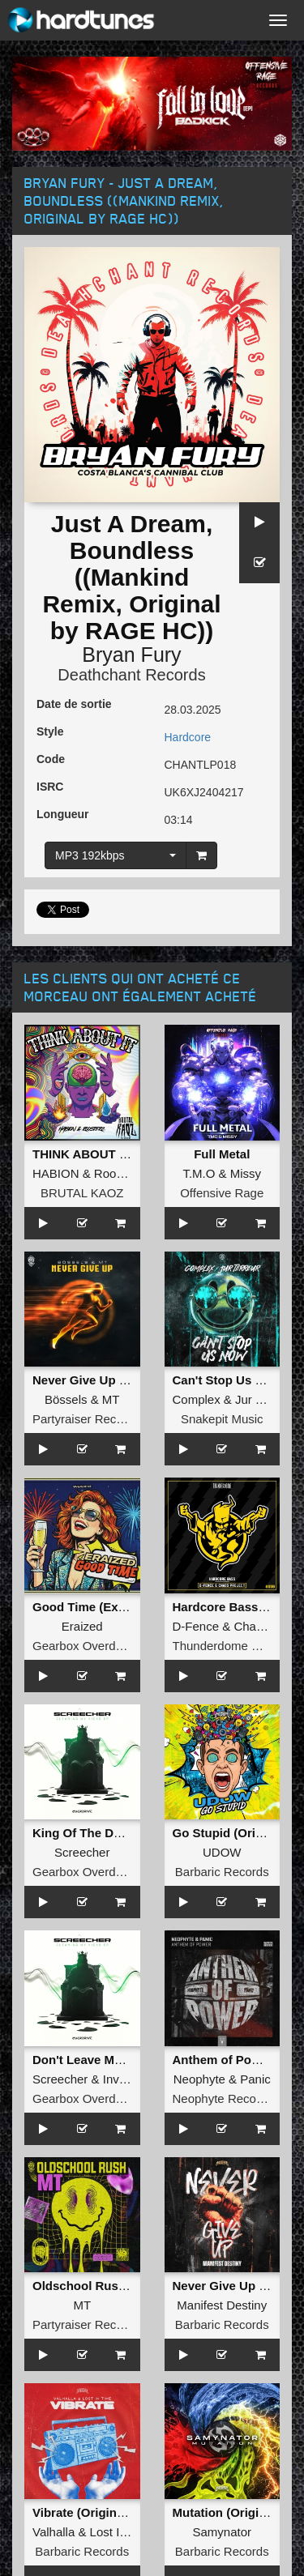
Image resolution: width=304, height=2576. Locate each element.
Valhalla (53, 2532)
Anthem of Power (222, 2059)
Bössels (66, 1399)
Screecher (81, 1852)
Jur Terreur (264, 1399)
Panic (255, 2079)
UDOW (222, 1852)
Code (50, 759)
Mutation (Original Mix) (239, 2512)
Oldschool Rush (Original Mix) (119, 2285)
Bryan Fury (131, 654)
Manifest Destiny (222, 2305)
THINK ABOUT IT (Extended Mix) (126, 1154)
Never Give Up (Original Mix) (114, 1380)
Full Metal (222, 1154)
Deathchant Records (131, 675)
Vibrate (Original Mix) (93, 2512)
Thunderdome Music (228, 1646)
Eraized (82, 1626)
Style (49, 731)
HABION (55, 1173)
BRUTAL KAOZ (82, 1193)
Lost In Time (123, 2532)
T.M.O (198, 1173)
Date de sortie (74, 703)
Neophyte (199, 2079)
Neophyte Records (223, 2098)
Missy (245, 1173)
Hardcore (188, 737)
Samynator (221, 2532)
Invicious (126, 2079)
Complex (197, 1399)
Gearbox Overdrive (83, 1646)
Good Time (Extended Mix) (109, 1607)
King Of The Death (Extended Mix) (130, 1833)
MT (111, 1399)
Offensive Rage (221, 1193)
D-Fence (196, 1626)
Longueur (62, 814)
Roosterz (118, 1173)
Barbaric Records (222, 1872)
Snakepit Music (222, 1419)
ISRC (49, 786)
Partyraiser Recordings (94, 1419)
